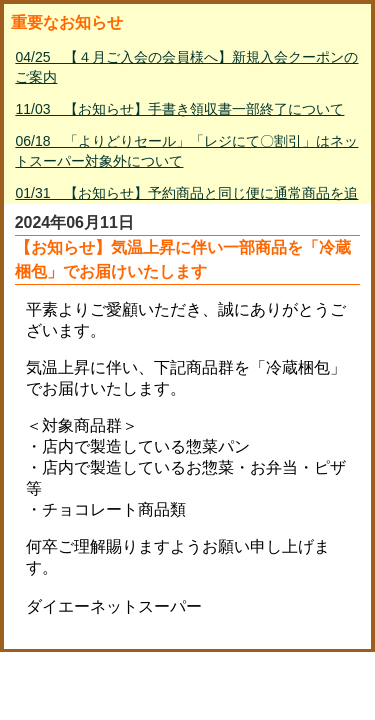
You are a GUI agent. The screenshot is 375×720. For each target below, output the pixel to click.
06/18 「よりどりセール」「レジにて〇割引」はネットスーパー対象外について (186, 151)
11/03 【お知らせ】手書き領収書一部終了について (179, 109)
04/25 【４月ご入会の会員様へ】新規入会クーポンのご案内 (186, 67)
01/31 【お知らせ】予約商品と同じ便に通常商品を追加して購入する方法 (186, 203)
